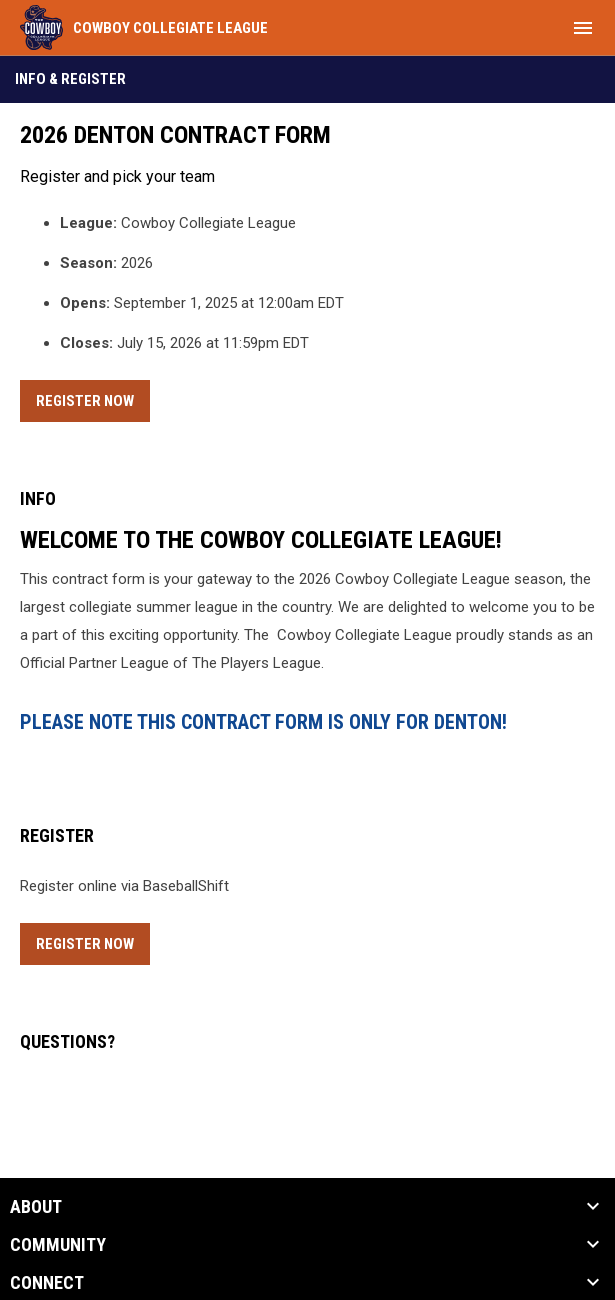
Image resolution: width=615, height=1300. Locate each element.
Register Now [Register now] (93, 398)
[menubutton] (583, 28)
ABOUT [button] (36, 1207)
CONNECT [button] (47, 1283)
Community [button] (58, 1245)
